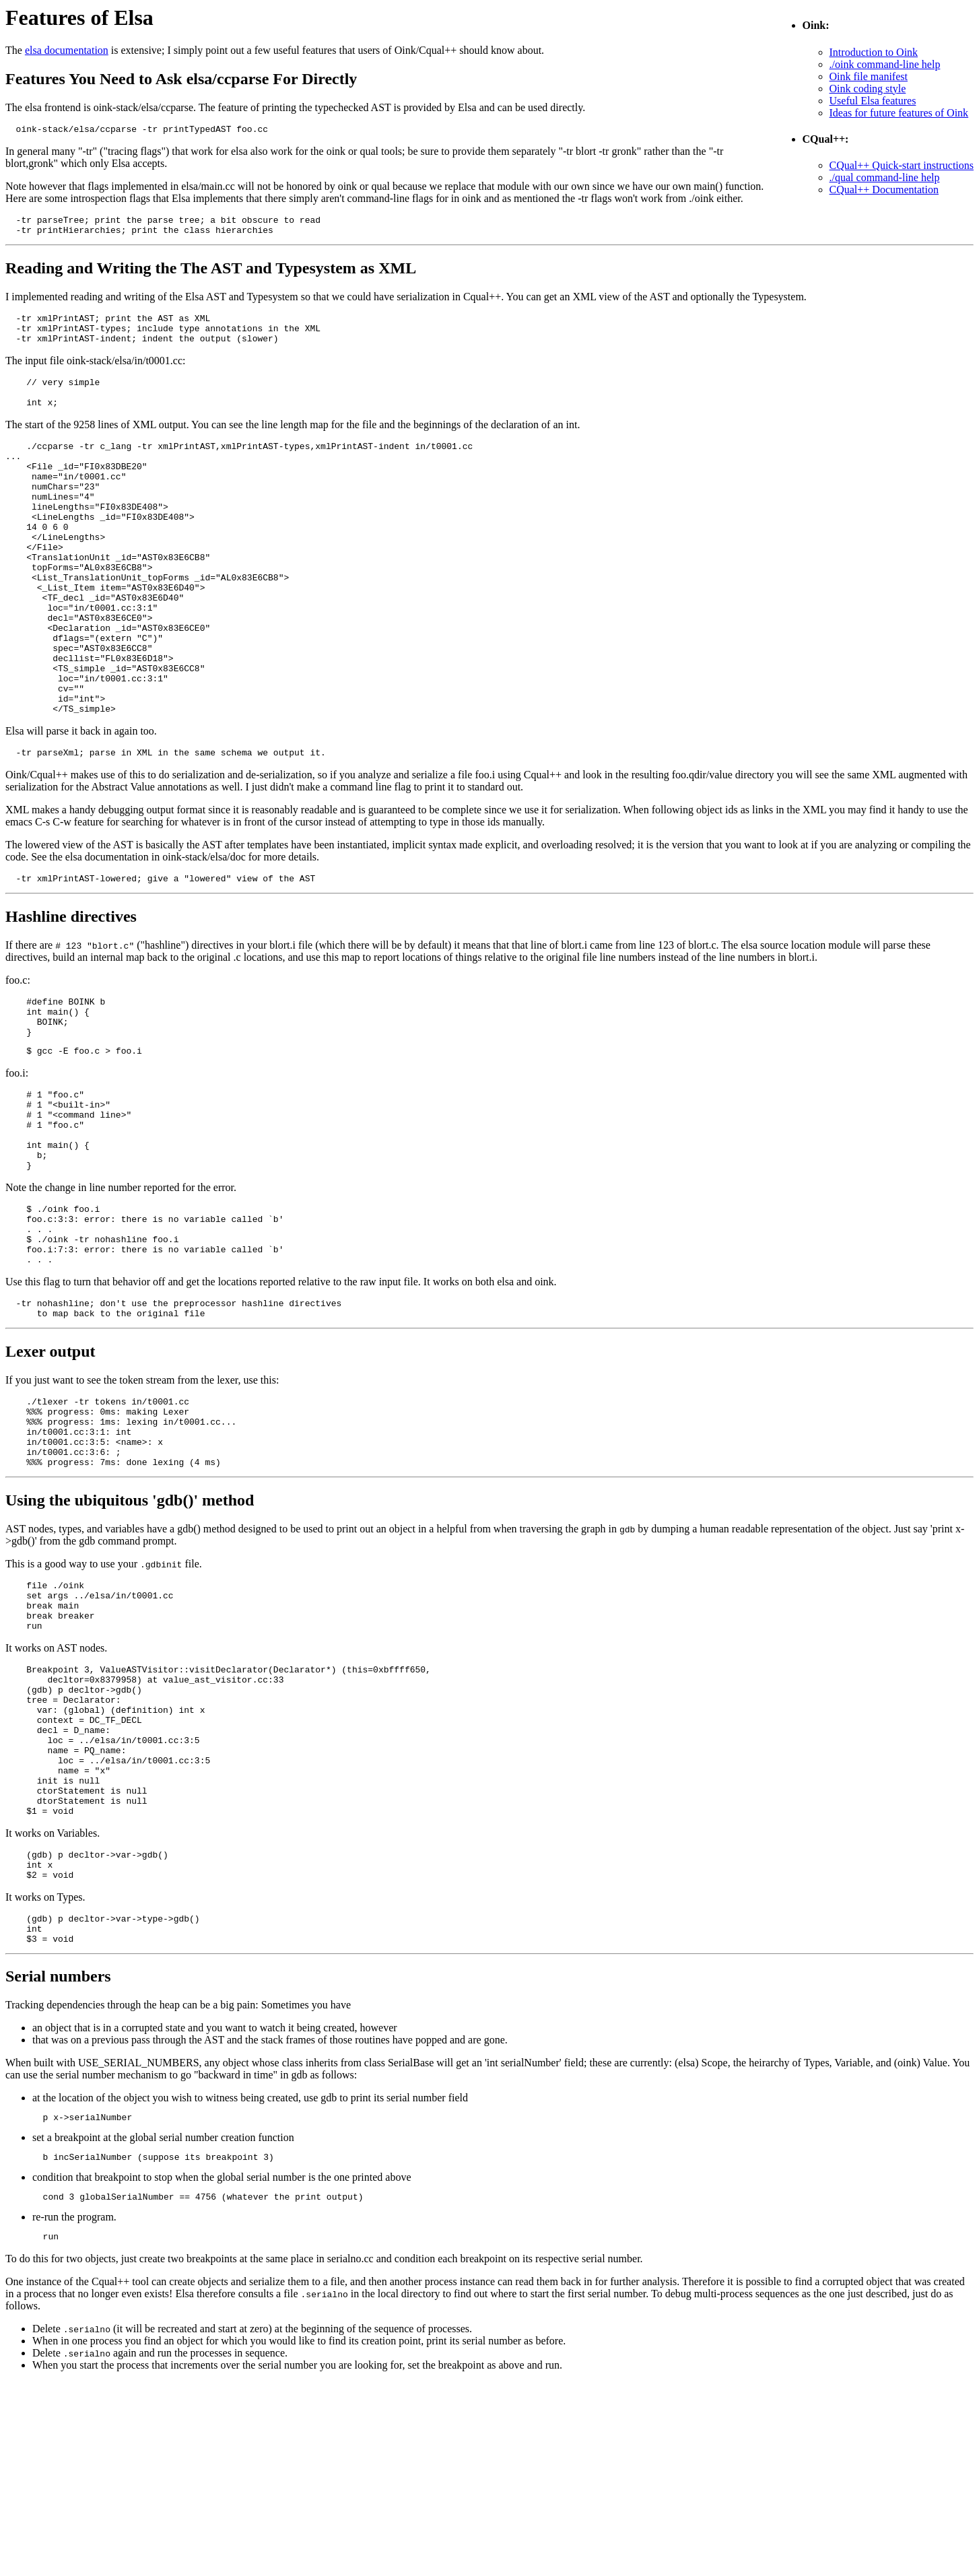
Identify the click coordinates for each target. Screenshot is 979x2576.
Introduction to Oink (874, 52)
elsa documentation (66, 50)
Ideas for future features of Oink (899, 112)
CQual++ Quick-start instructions (902, 165)
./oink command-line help (885, 64)
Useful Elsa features (873, 100)
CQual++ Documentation (884, 189)
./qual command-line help (885, 177)
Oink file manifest (869, 76)
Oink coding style (868, 88)
